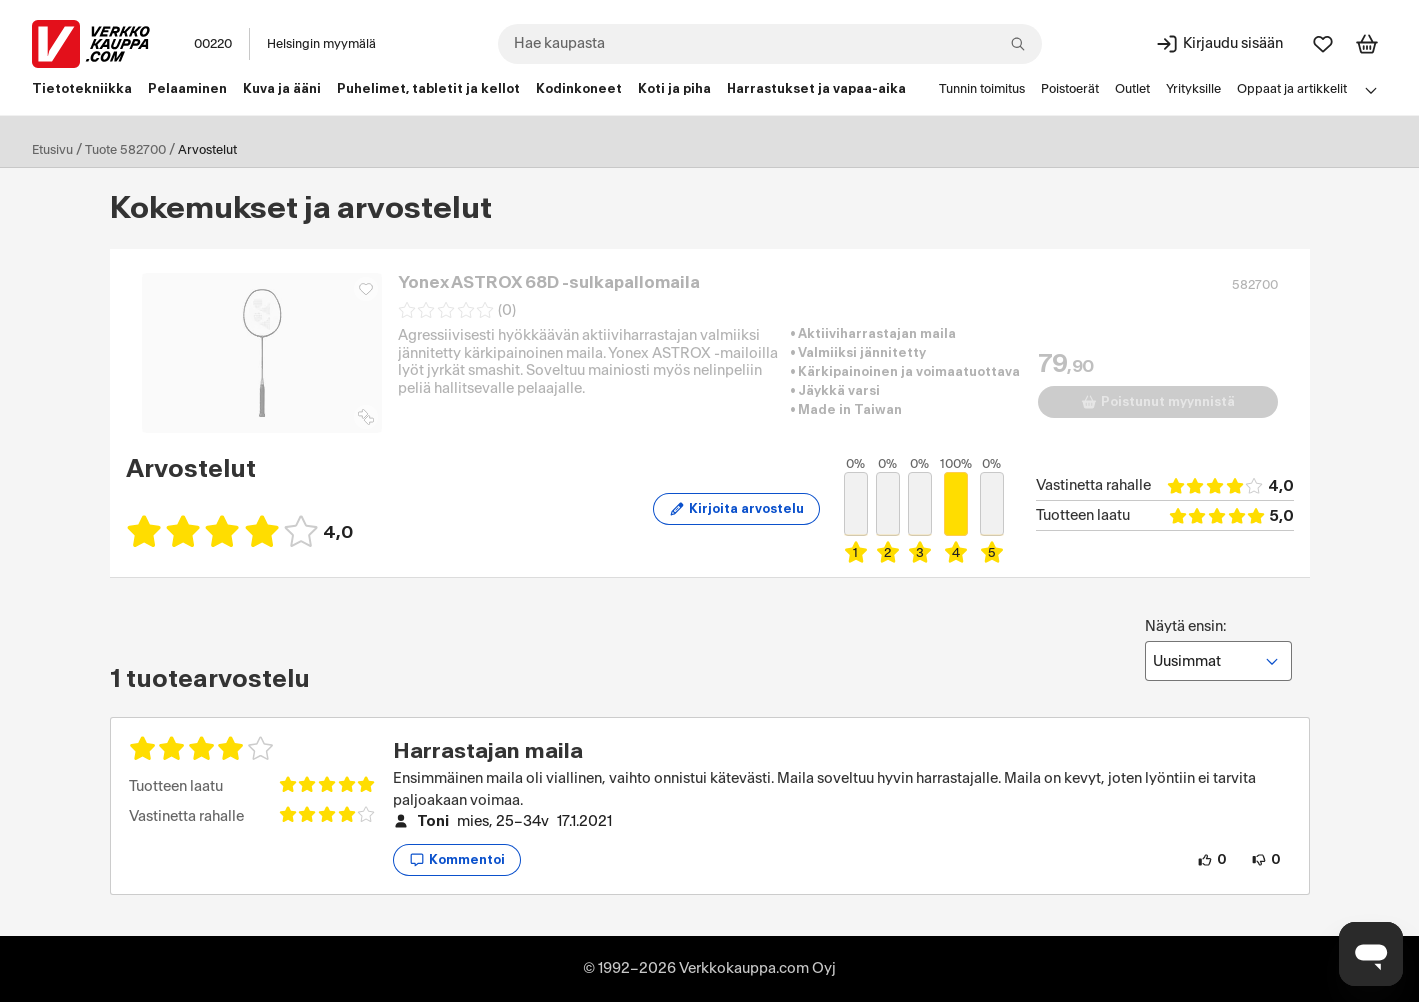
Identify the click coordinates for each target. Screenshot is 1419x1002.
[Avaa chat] (1371, 954)
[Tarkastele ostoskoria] (1367, 44)
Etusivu (52, 150)
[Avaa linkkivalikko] (1371, 90)
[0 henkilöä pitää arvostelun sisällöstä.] (1212, 860)
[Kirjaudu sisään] (1219, 44)
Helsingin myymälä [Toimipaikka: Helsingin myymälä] (321, 44)
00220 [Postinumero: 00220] (213, 44)
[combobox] (770, 44)
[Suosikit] (1323, 44)
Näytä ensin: (1218, 650)
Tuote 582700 (125, 150)
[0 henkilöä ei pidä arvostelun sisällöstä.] (1266, 860)
